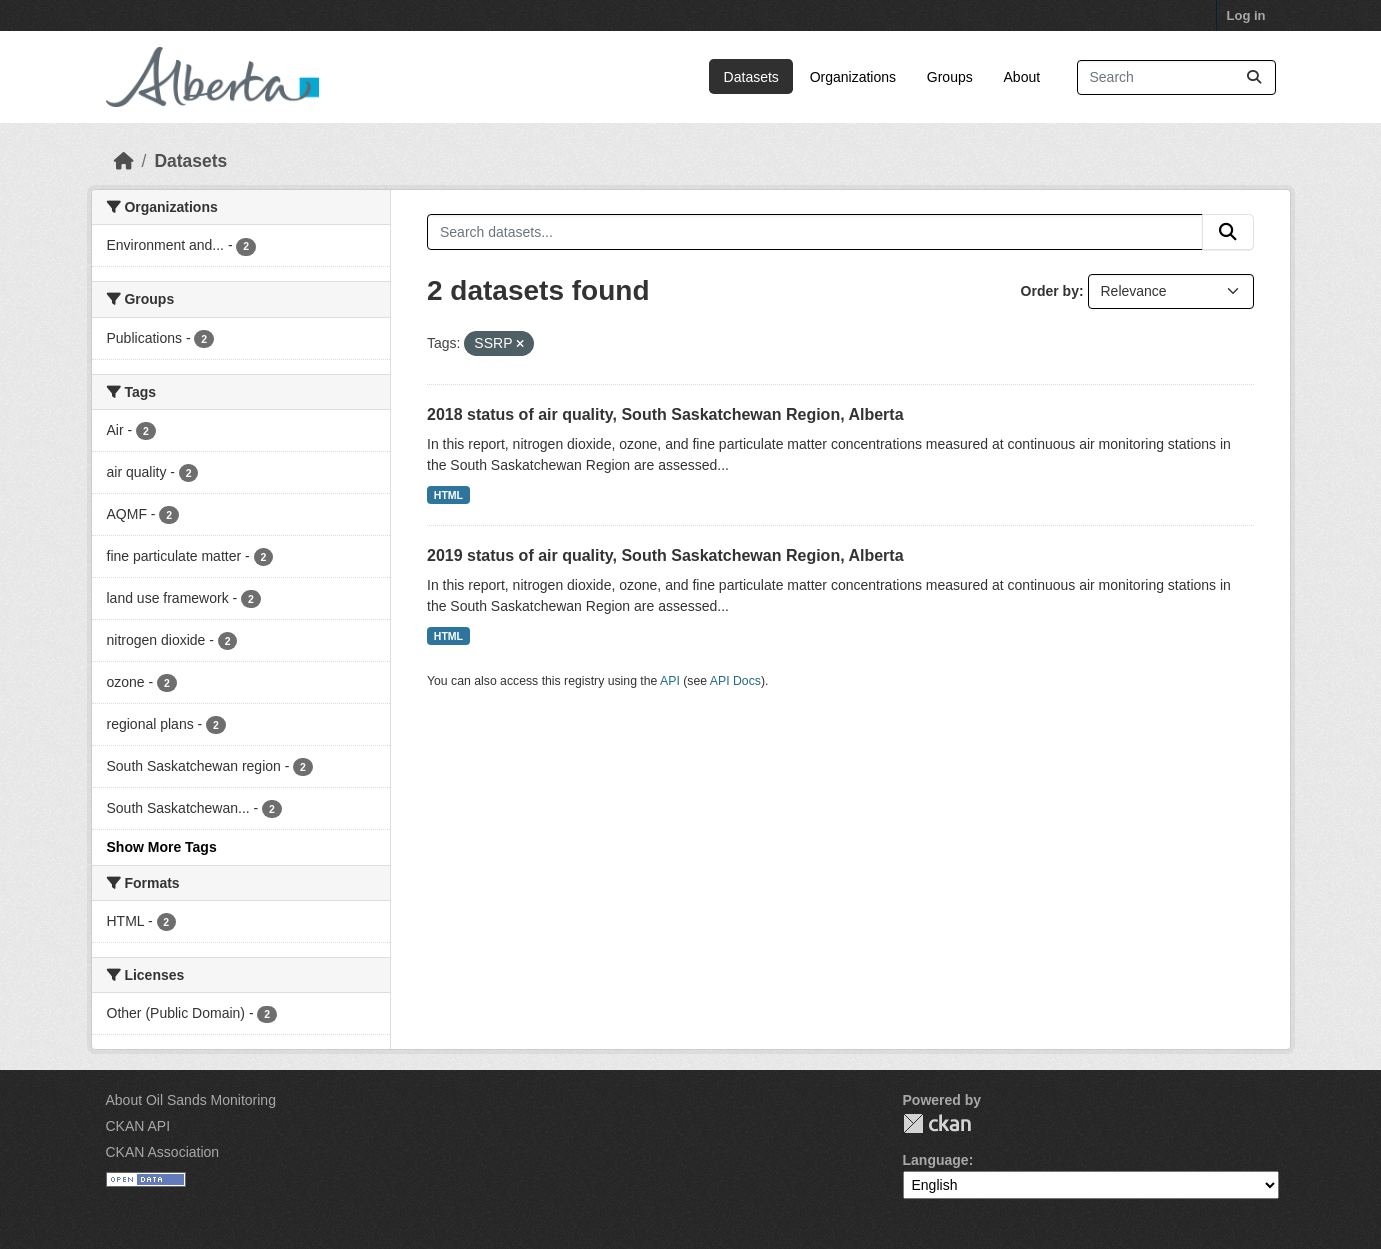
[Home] (124, 161)
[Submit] (1254, 77)
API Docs (735, 681)
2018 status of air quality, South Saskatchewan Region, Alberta (665, 414)
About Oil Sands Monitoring (191, 1100)
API (670, 681)
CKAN (937, 1123)
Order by (1050, 291)
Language (936, 1160)
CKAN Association (163, 1152)
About (1022, 77)
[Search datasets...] (1176, 77)
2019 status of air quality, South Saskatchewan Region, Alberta (665, 555)
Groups (950, 77)
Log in (1246, 15)
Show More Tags (162, 847)
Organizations (853, 77)
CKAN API (138, 1126)
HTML (448, 495)
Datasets (751, 77)
